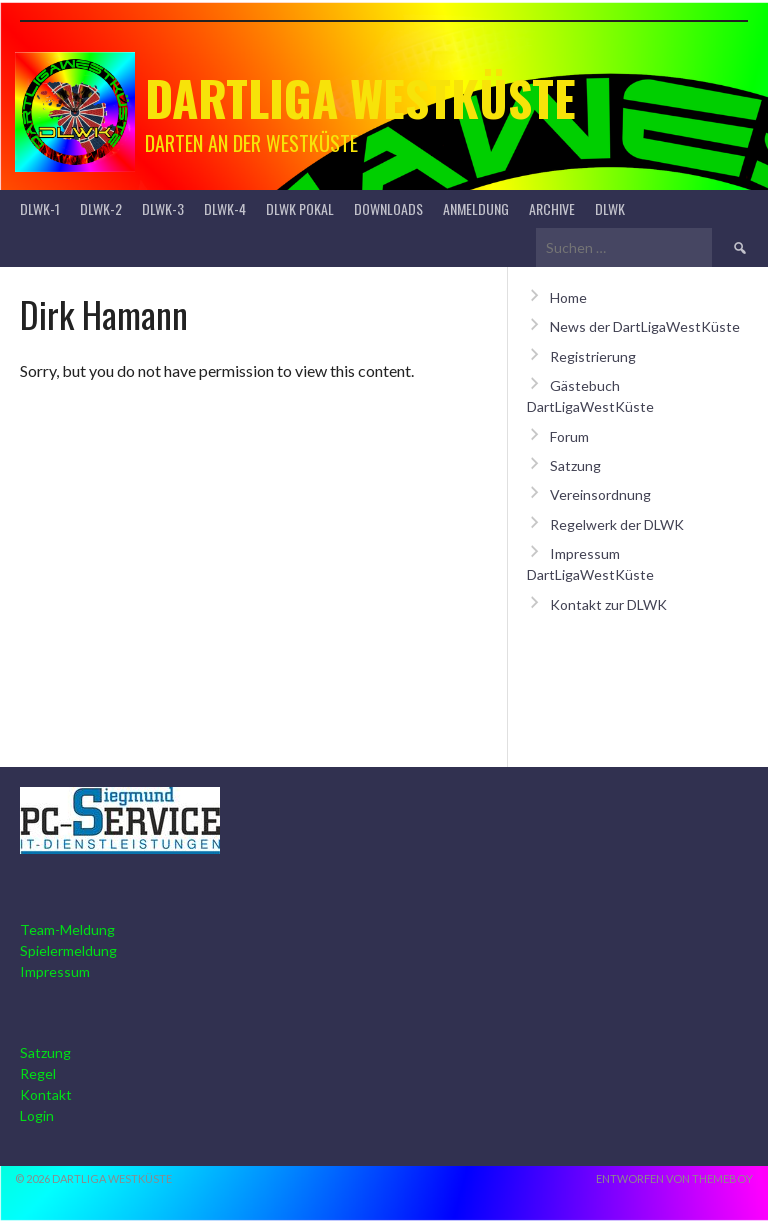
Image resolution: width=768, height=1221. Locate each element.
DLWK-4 (225, 208)
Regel (38, 1073)
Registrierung (593, 356)
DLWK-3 (163, 208)
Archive (552, 208)
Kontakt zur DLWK (608, 604)
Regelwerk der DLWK (617, 524)
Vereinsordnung (600, 494)
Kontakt (46, 1094)
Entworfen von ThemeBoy (674, 1178)
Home (568, 297)
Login (37, 1115)
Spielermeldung (68, 950)
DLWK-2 (101, 208)
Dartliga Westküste (360, 97)
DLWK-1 (40, 208)
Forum (569, 436)
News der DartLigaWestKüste (645, 326)
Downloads (388, 208)
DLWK (610, 208)
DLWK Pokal (300, 208)
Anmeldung (476, 208)
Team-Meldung (67, 929)
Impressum (55, 971)
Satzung (575, 465)
